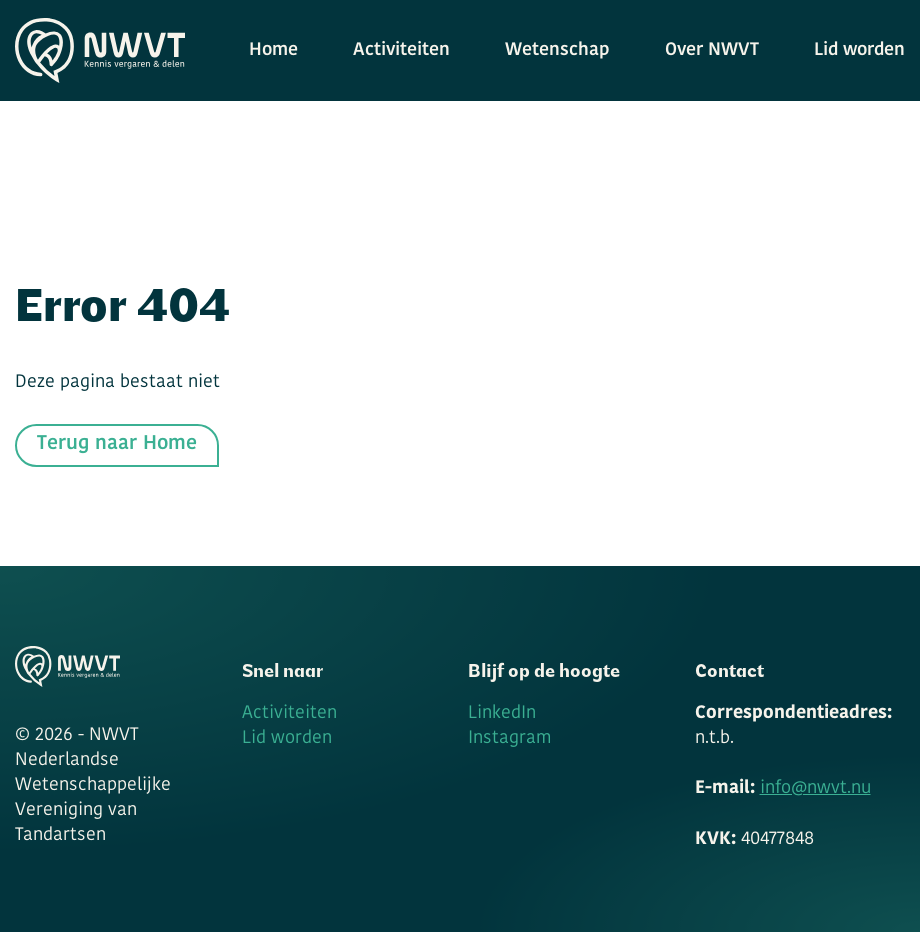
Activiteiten (401, 50)
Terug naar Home (117, 444)
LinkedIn (502, 713)
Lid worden (859, 50)
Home (273, 50)
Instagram (509, 738)
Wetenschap (557, 50)
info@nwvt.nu (815, 788)
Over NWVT (712, 50)
